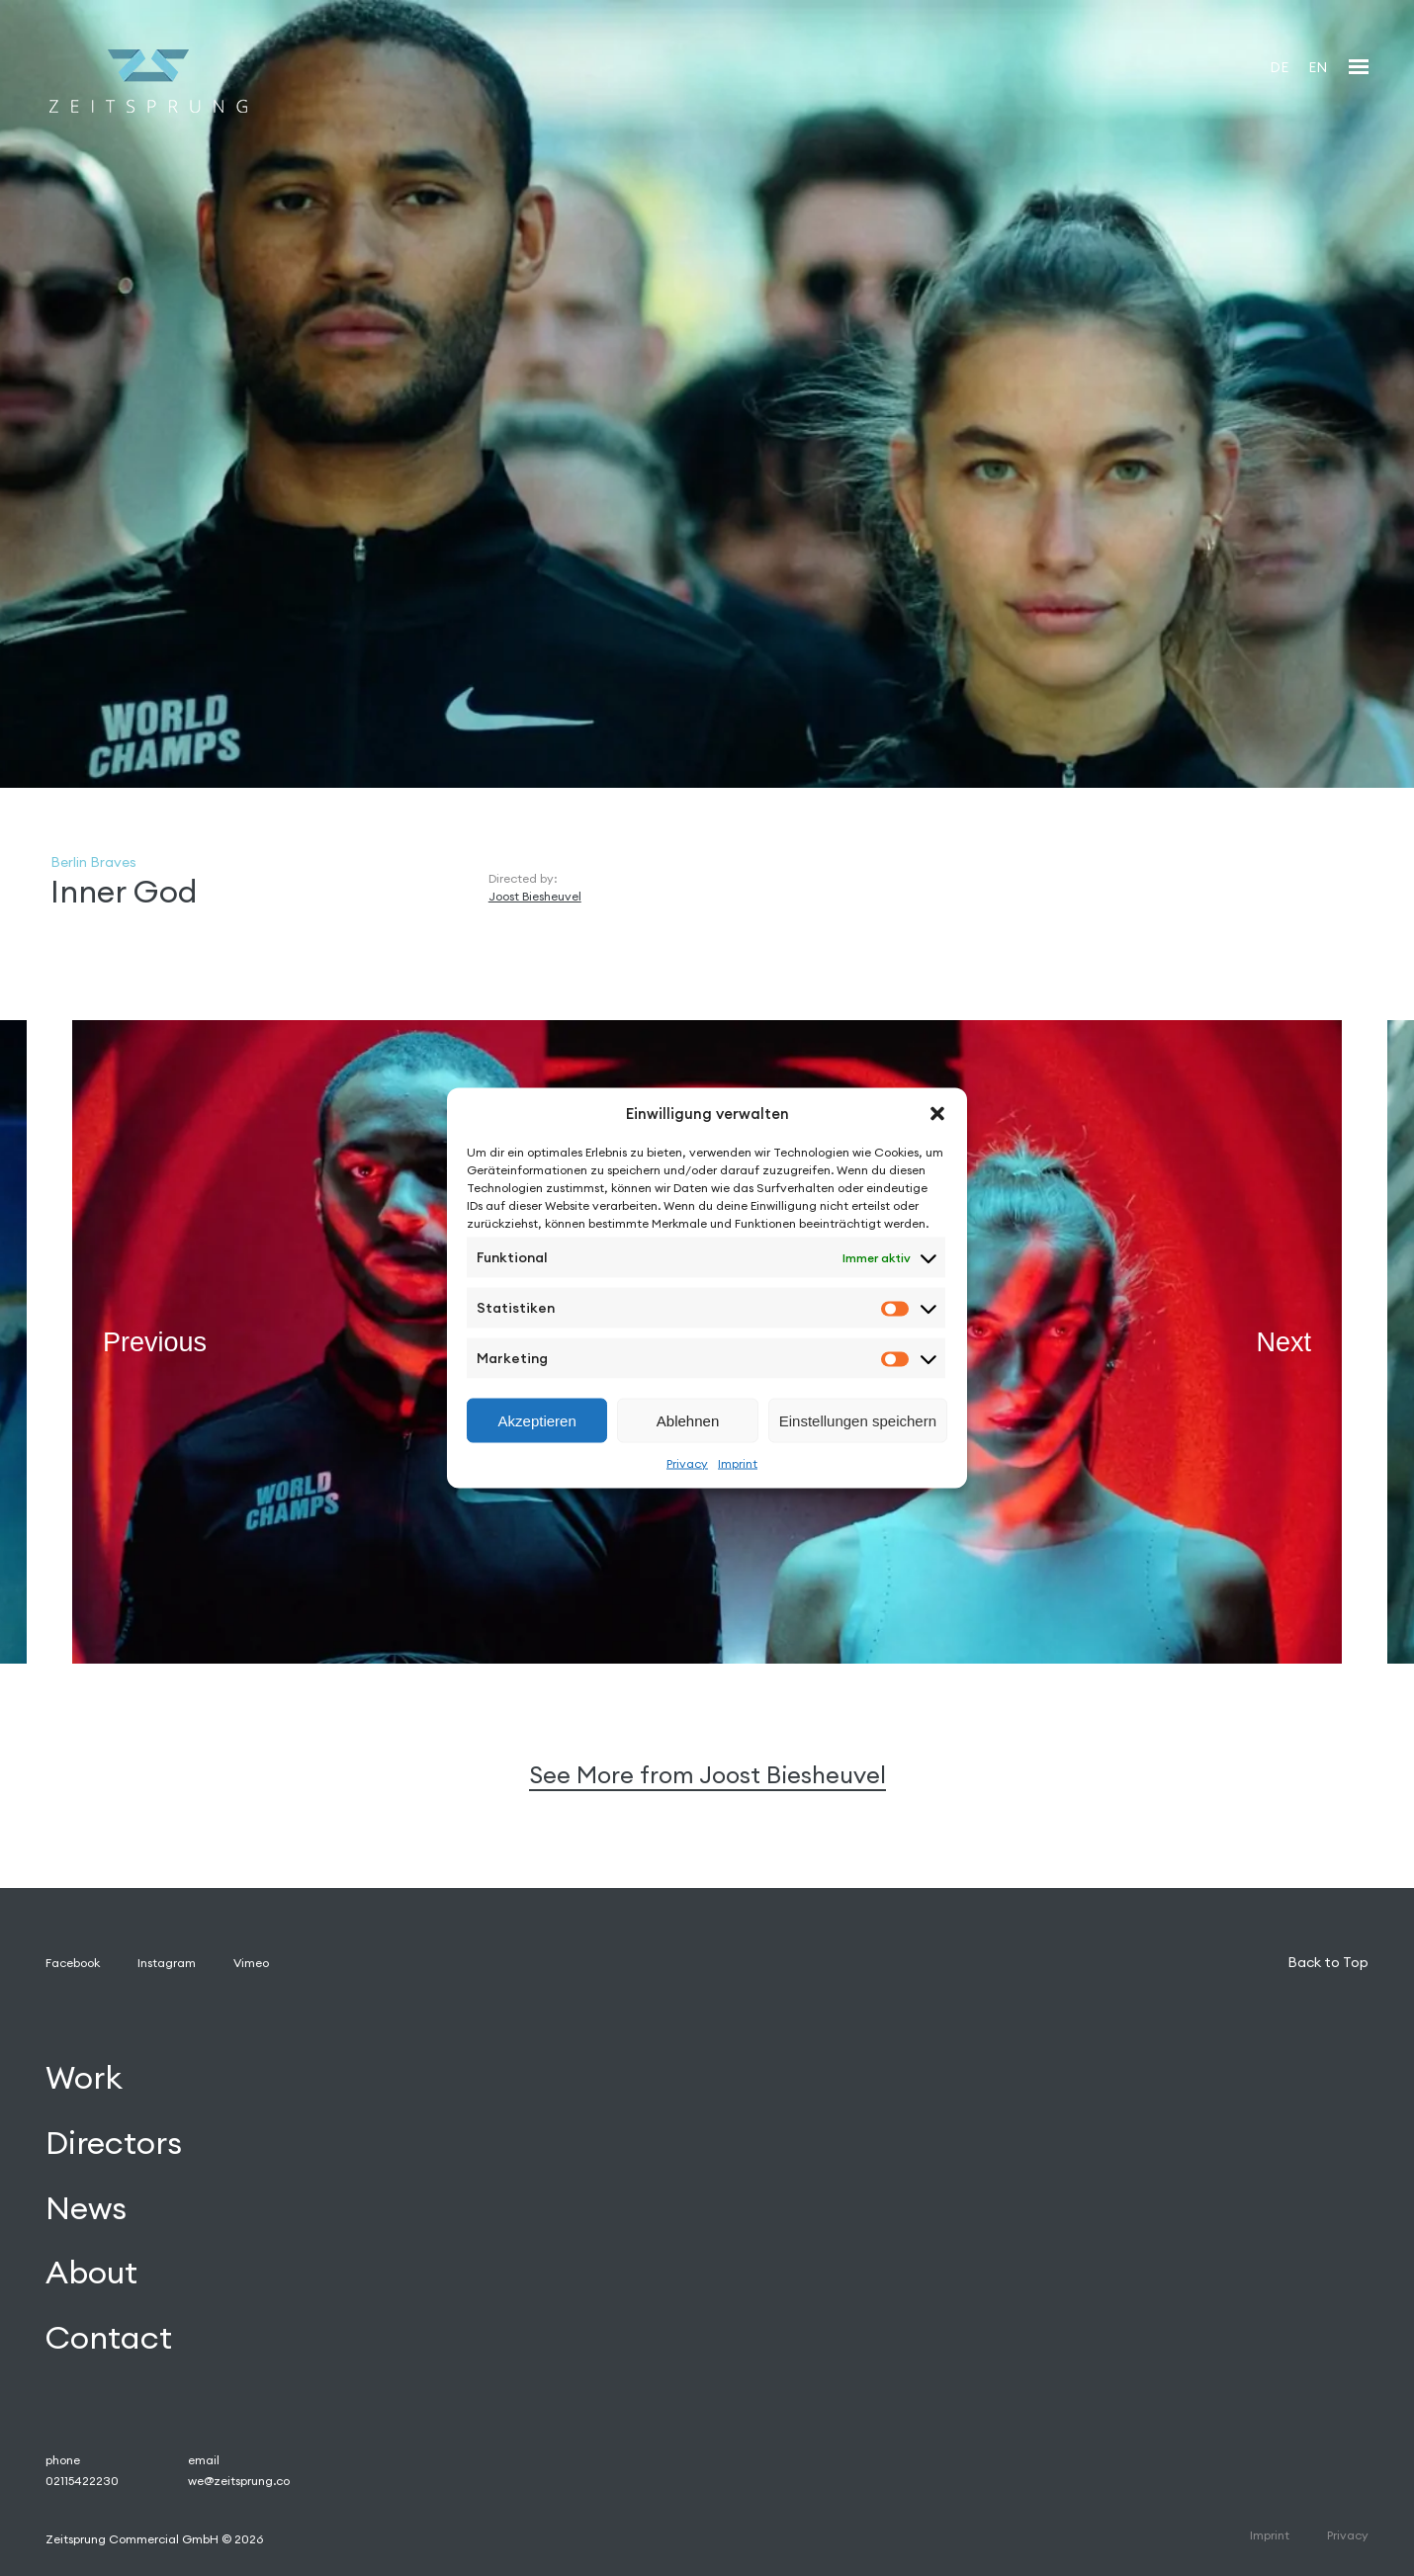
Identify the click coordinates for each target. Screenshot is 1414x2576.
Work (84, 2077)
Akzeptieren (537, 1420)
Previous (155, 1341)
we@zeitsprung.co (239, 2480)
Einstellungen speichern (857, 1420)
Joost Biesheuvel (534, 896)
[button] (937, 1113)
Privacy (687, 1463)
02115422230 (82, 2480)
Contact (108, 2338)
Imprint (737, 1463)
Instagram (166, 1962)
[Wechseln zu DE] (1279, 66)
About (91, 2273)
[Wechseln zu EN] (1317, 66)
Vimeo (251, 1962)
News (86, 2208)
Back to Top (1328, 1962)
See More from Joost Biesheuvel (707, 1774)
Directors (113, 2142)
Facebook (72, 1962)
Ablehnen (688, 1420)
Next (1283, 1341)
